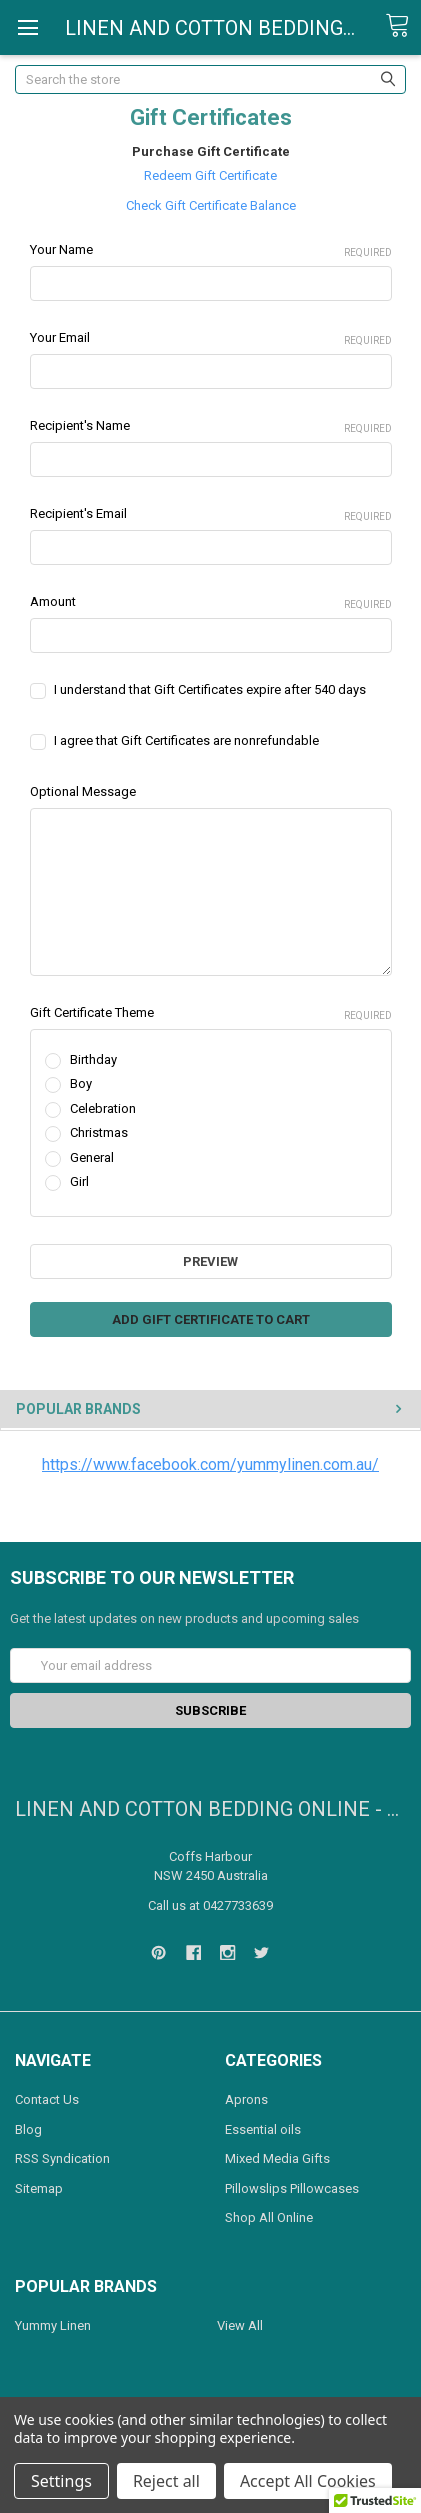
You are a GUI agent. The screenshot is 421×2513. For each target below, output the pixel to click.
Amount (211, 603)
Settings (61, 2481)
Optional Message (83, 791)
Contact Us (47, 2099)
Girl (79, 1181)
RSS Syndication (62, 2158)
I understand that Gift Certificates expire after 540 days (210, 689)
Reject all (166, 2481)
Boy (81, 1083)
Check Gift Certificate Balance (211, 205)
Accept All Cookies (308, 2481)
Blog (28, 2129)
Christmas (99, 1132)
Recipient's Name (211, 427)
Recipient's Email (211, 515)
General (92, 1157)
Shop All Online (269, 2217)
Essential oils (263, 2129)
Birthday (93, 1059)
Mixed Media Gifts (277, 2158)
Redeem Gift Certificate (210, 175)
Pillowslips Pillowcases (292, 2188)
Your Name (211, 251)
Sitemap (39, 2188)
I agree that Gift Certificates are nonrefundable (186, 740)
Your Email (211, 339)
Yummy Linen (53, 2325)
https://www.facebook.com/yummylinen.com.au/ (210, 1464)
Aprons (246, 2099)
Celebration (103, 1108)
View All (240, 2325)
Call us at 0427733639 (210, 1905)
